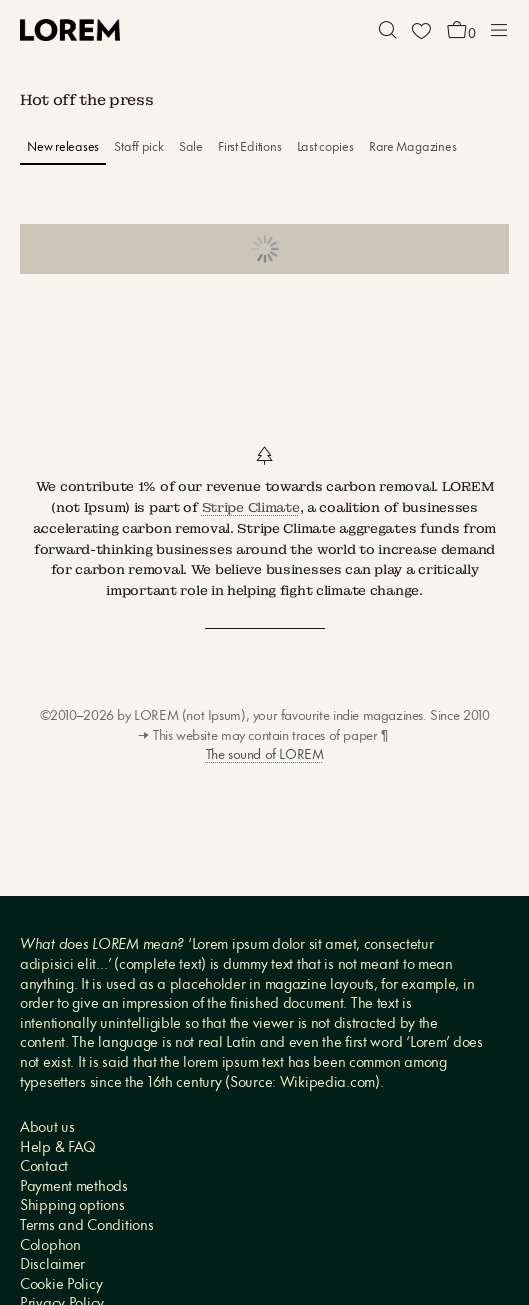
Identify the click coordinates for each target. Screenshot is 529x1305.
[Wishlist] (421, 30)
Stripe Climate (251, 507)
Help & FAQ (58, 1148)
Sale (191, 147)
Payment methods (74, 1187)
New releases (63, 147)
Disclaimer (52, 1265)
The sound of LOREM (265, 755)
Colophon (50, 1246)
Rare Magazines (412, 147)
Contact (44, 1167)
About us (47, 1128)
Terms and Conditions (86, 1226)
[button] (388, 30)
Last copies (325, 147)
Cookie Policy (61, 1285)
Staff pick (138, 147)
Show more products (264, 249)
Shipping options (72, 1206)
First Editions (249, 147)
